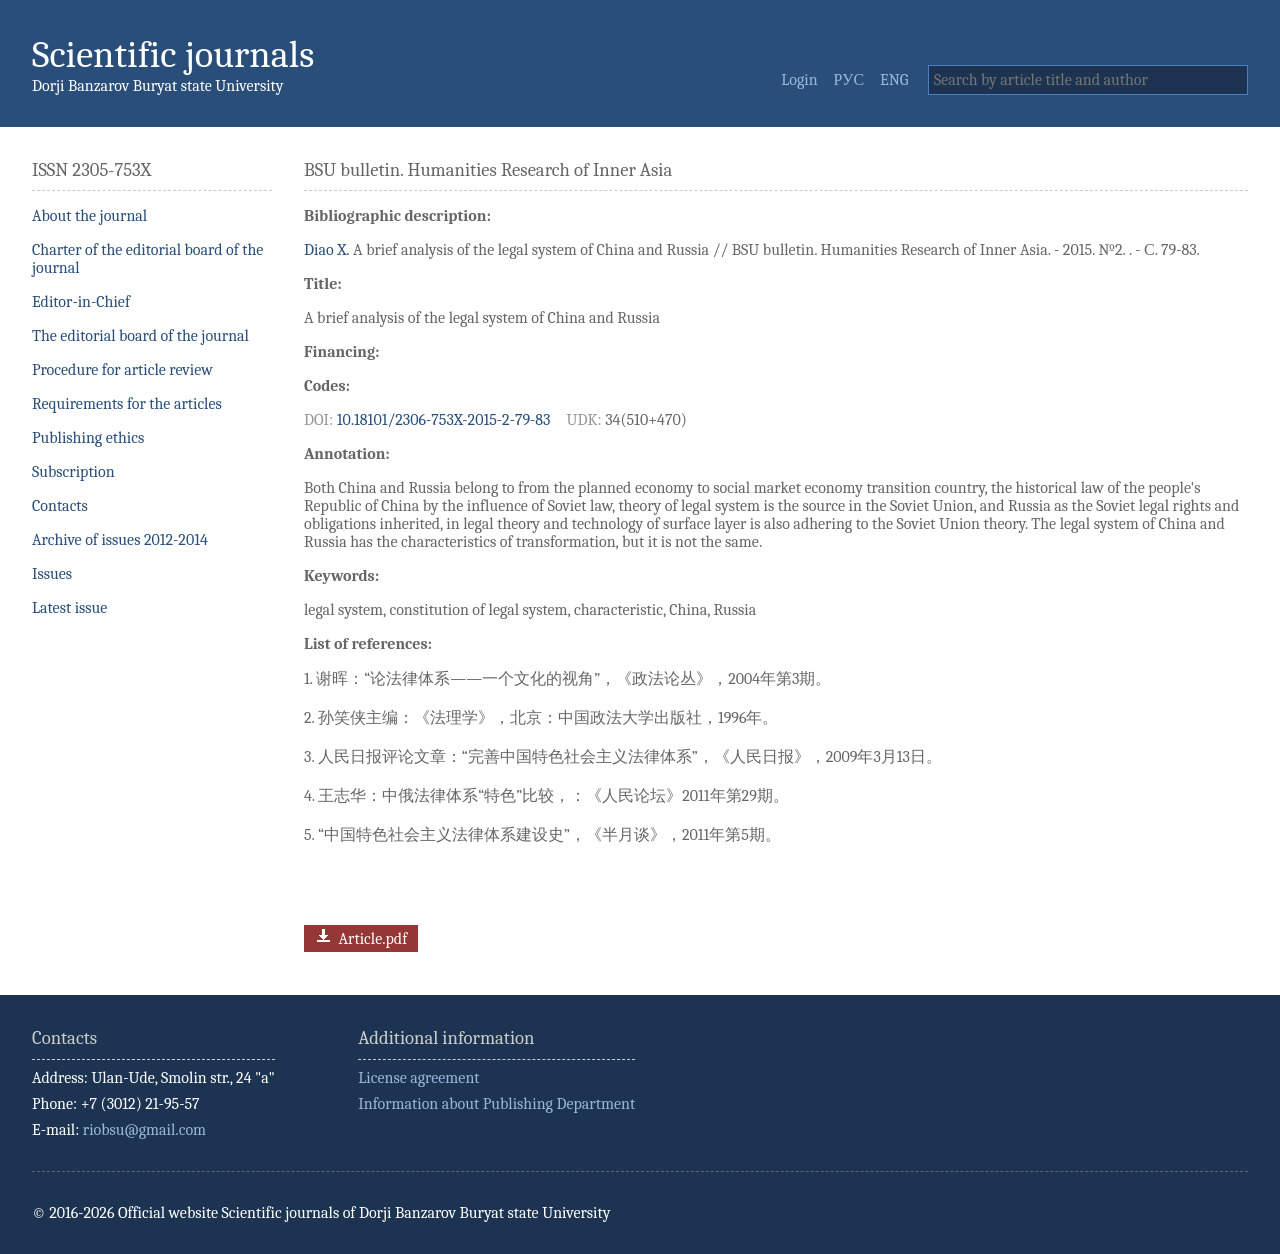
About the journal (89, 216)
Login (799, 80)
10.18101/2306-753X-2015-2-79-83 (444, 420)
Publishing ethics (88, 438)
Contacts (60, 506)
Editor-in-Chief (81, 302)
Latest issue (69, 608)
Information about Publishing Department (496, 1104)
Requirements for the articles (127, 404)
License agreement (418, 1078)
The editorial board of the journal (140, 336)
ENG (894, 80)
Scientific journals (173, 54)
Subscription (73, 472)
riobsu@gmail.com (144, 1130)
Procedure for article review (122, 370)
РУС (849, 80)
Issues (52, 574)
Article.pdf (359, 936)
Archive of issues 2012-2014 (120, 540)
